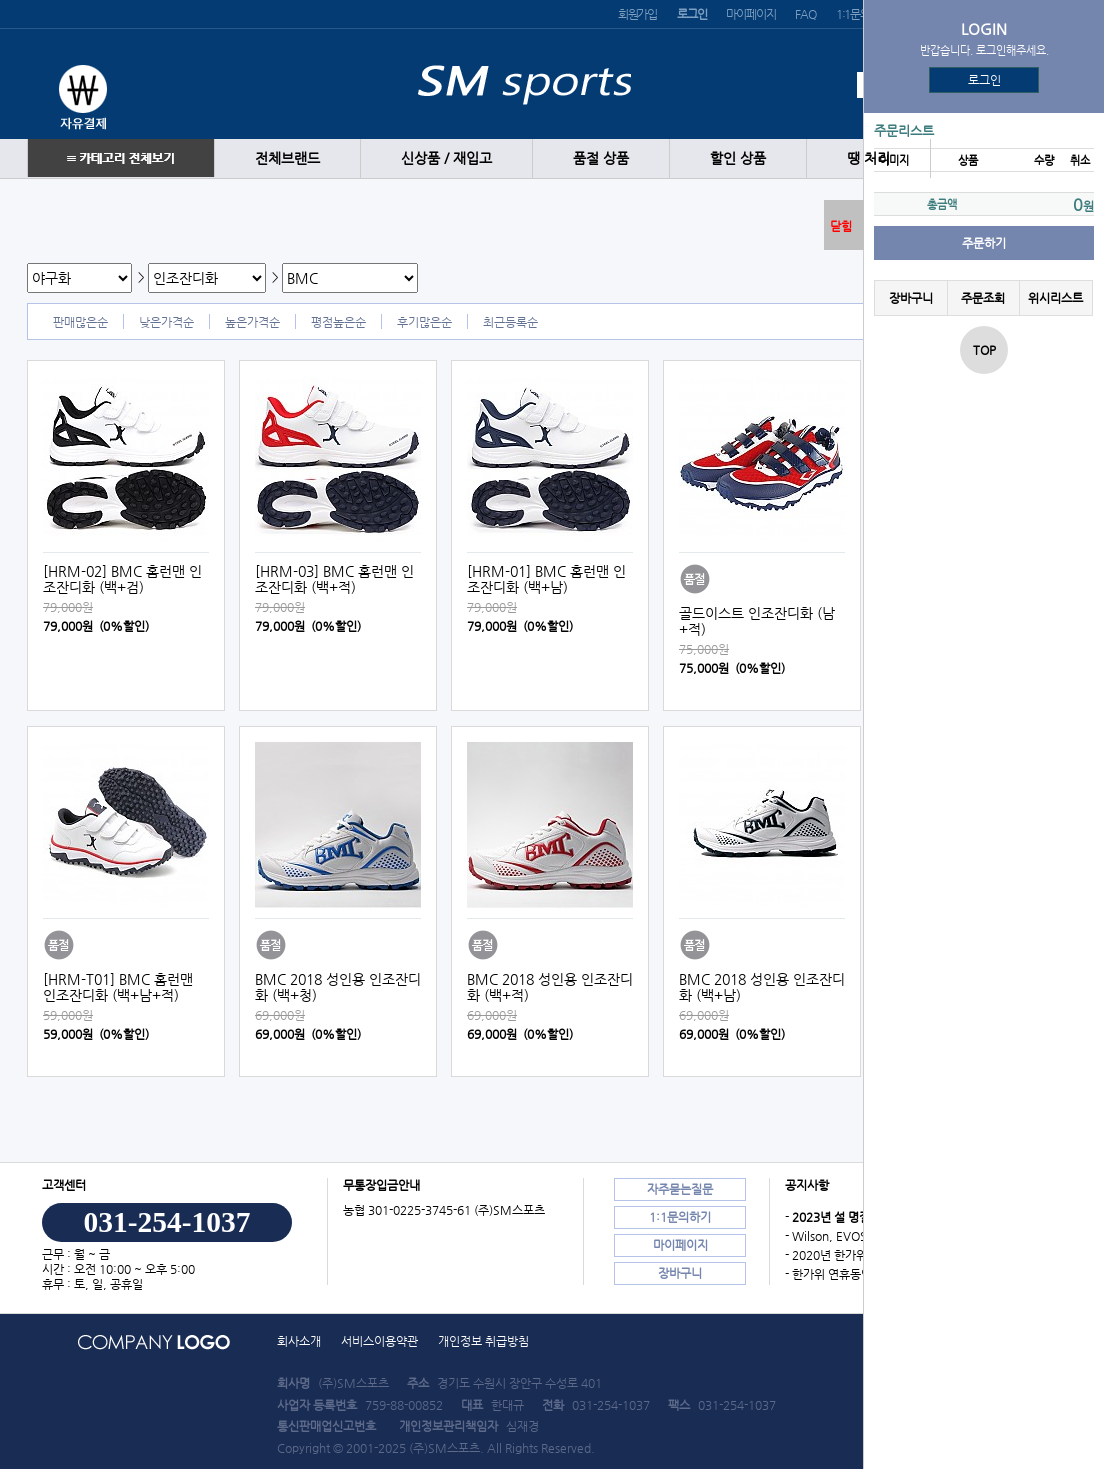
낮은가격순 (166, 322)
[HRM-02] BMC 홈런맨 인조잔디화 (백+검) (122, 579)
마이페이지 (750, 14)
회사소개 (299, 1341)
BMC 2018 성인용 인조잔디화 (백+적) (550, 987)
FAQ (805, 14)
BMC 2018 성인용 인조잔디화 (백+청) (338, 987)
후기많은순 (424, 322)
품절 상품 (601, 158)
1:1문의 (853, 14)
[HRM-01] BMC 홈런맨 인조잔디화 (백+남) (546, 579)
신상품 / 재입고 (446, 158)
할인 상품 (738, 158)
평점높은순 (338, 322)
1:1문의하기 (680, 1217)
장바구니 (911, 298)
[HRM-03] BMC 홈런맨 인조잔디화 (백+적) (334, 579)
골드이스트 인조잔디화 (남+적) (757, 621)
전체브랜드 (287, 158)
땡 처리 (868, 158)
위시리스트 (1055, 298)
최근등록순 (510, 322)
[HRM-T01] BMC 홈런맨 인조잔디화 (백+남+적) (118, 987)
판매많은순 (80, 322)
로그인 (984, 80)
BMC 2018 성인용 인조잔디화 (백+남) (762, 987)
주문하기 (984, 243)
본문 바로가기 (0, 0)
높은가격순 (252, 322)
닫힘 (841, 226)
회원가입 (637, 14)
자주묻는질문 (680, 1189)
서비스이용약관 (379, 1341)
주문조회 (983, 298)
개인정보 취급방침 (483, 1341)
